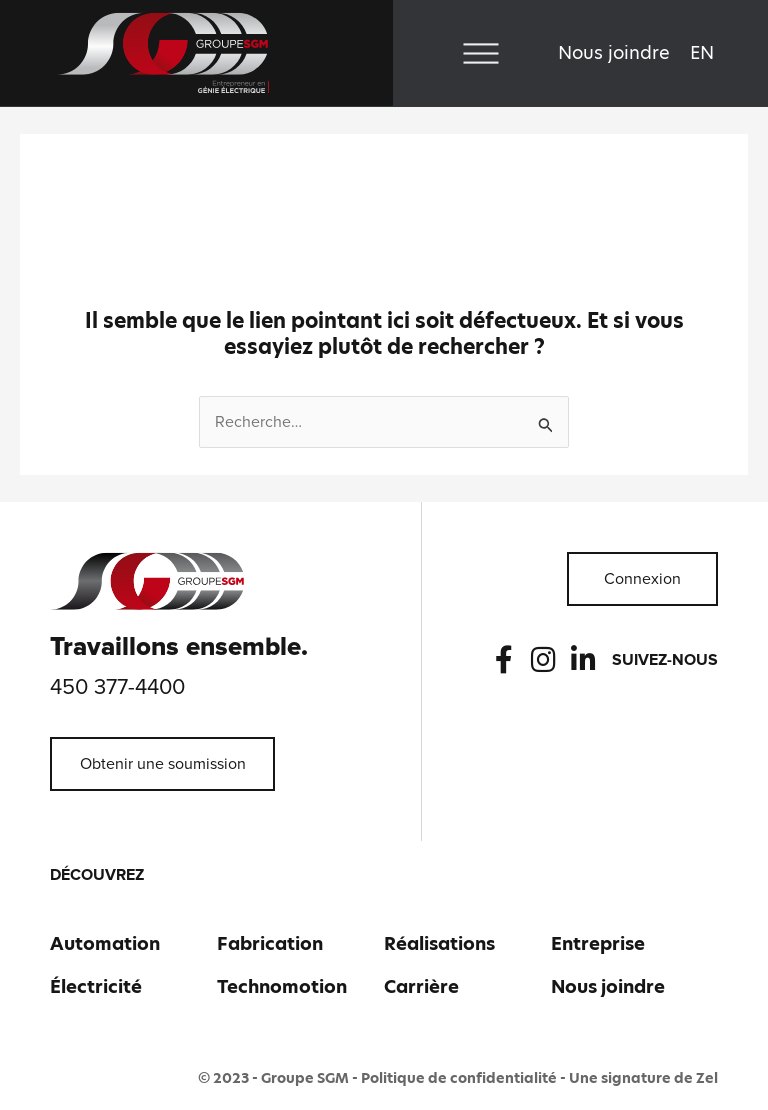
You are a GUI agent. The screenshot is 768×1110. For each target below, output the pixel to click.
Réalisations (439, 943)
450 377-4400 (117, 688)
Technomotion (282, 986)
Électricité (96, 986)
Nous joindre (614, 52)
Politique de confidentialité (459, 1078)
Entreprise (598, 943)
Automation (105, 943)
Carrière (421, 986)
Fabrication (270, 943)
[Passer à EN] (702, 53)
